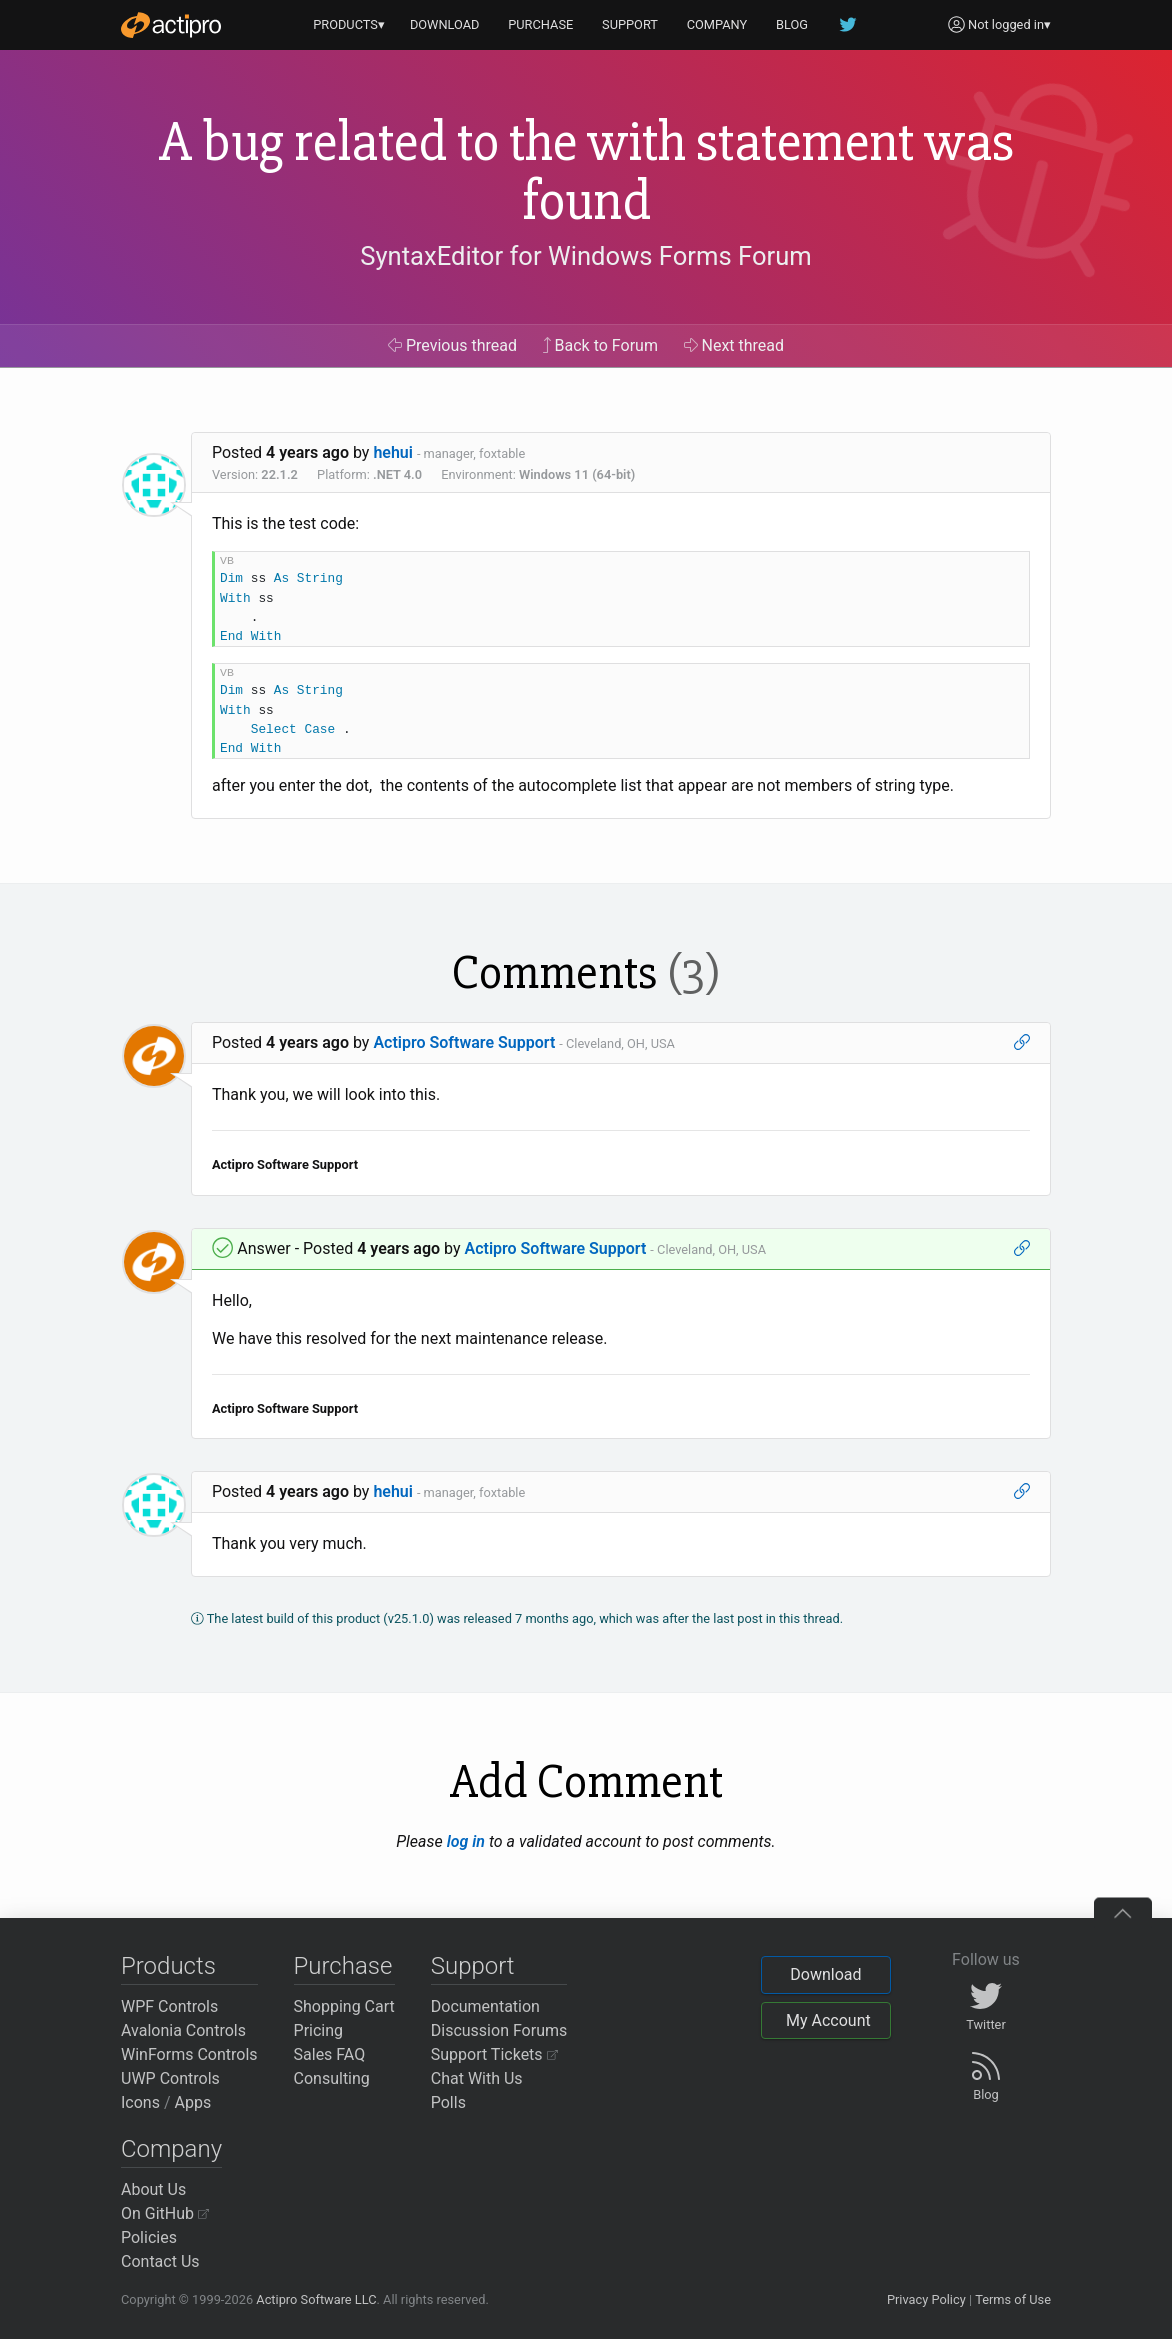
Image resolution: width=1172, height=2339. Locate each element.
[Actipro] (171, 25)
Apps (193, 2102)
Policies (149, 2237)
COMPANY (717, 24)
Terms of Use (1013, 2299)
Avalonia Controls (183, 2030)
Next (734, 345)
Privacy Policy (926, 2299)
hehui (393, 452)
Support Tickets (494, 2054)
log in (466, 1841)
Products (168, 1966)
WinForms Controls (189, 2054)
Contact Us (160, 2261)
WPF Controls (169, 2006)
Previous (452, 345)
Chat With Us (477, 2078)
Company (171, 2149)
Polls (448, 2102)
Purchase (343, 1966)
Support (473, 1966)
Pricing (319, 2030)
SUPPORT (630, 24)
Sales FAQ (330, 2054)
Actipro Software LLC (316, 2299)
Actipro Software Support (464, 1042)
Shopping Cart (344, 2006)
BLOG (792, 24)
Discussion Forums (499, 2030)
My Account (828, 2020)
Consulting (332, 2078)
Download (825, 1974)
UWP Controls (170, 2078)
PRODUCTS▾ (349, 24)
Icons (140, 2102)
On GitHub (165, 2213)
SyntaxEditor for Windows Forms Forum (585, 256)
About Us (153, 2189)
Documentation (485, 2006)
